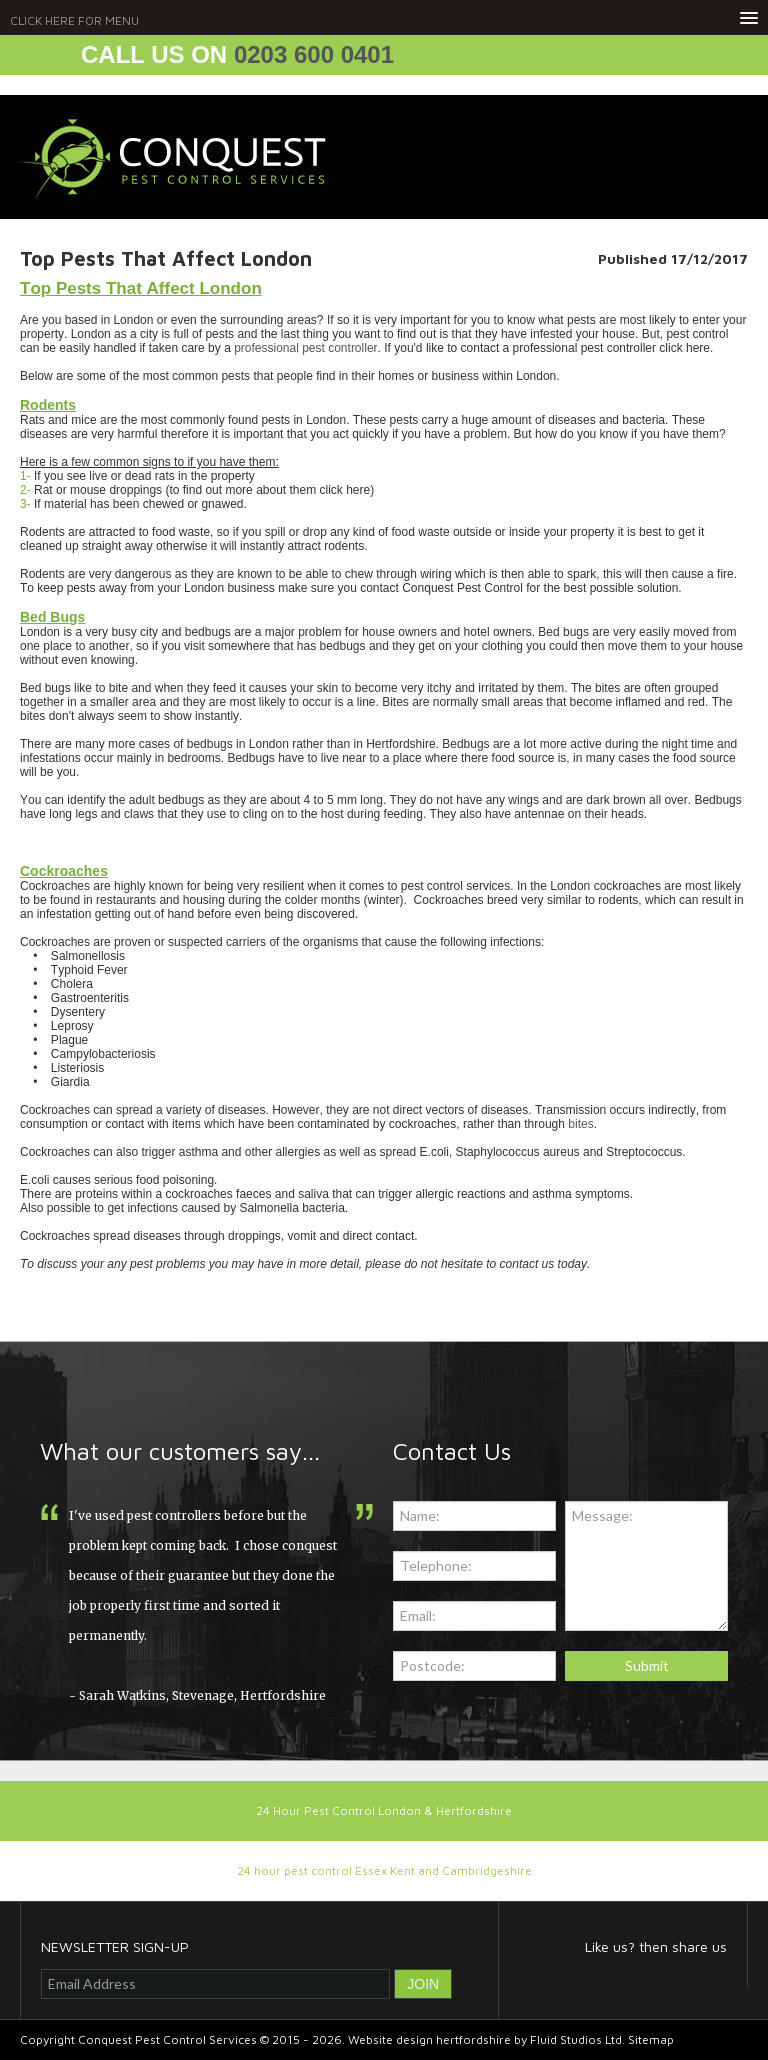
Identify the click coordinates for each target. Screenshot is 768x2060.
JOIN (423, 1984)
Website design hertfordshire (429, 2039)
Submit (647, 1665)
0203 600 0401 (314, 54)
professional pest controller (305, 348)
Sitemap (651, 2039)
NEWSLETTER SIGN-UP (115, 1946)
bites (580, 1124)
